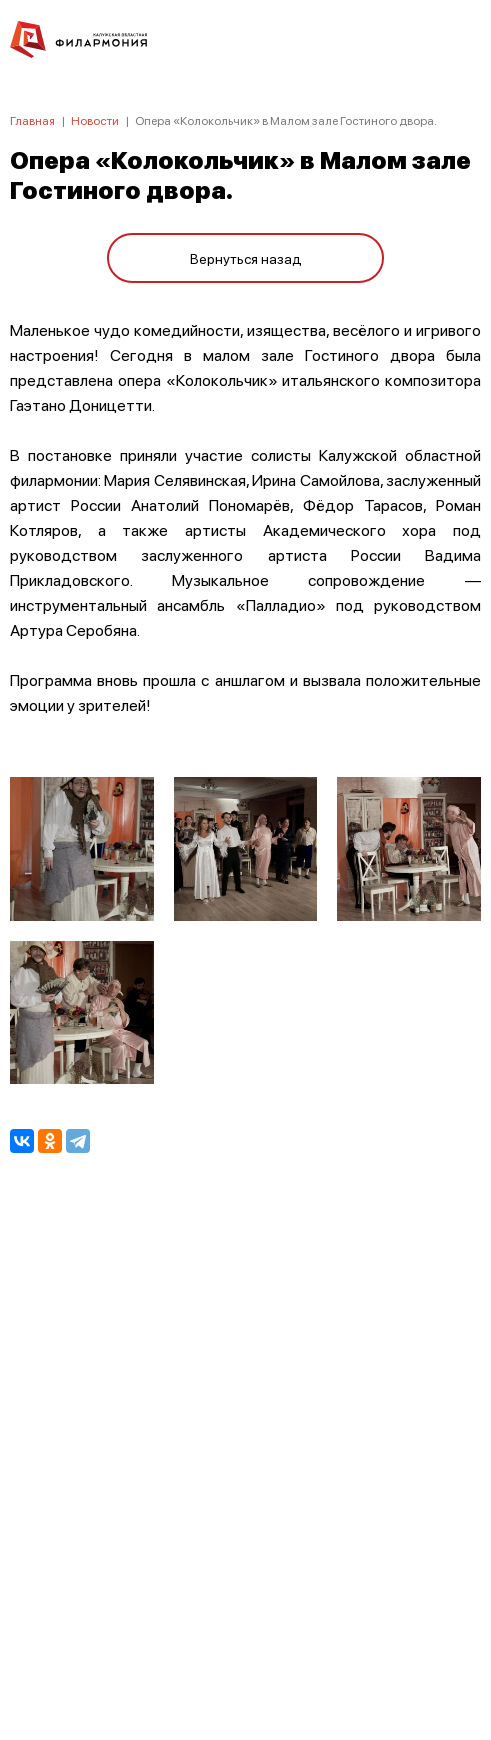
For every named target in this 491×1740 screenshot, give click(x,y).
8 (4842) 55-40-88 (245, 1646)
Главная (32, 120)
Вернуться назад (246, 258)
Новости (95, 120)
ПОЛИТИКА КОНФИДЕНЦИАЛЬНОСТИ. (245, 1456)
